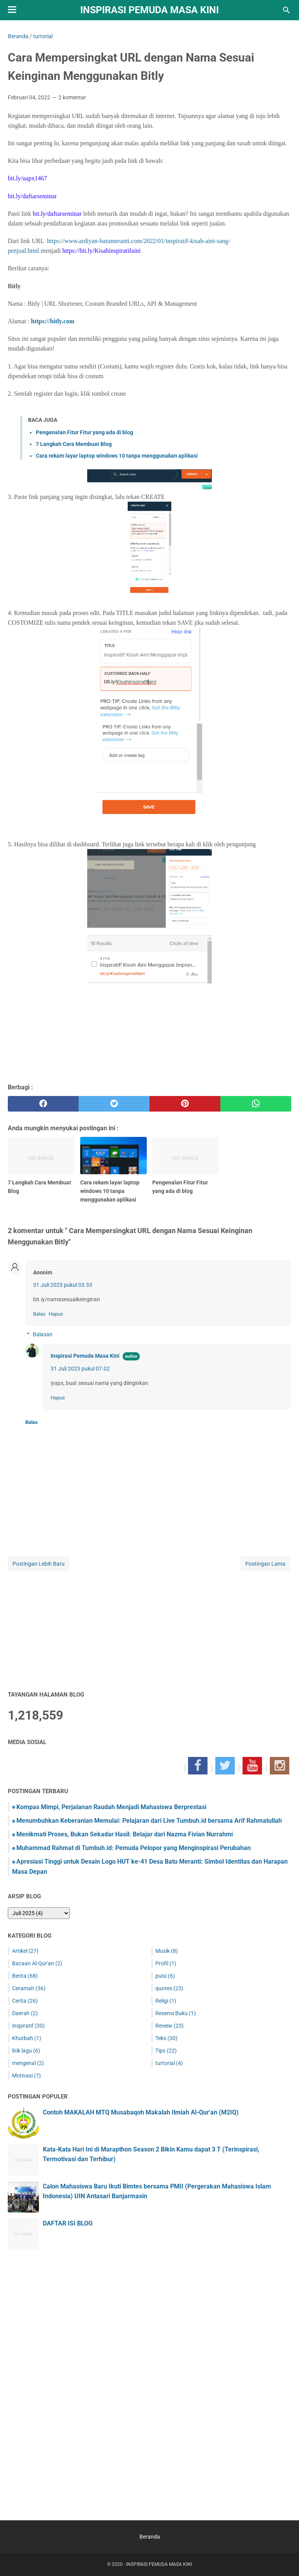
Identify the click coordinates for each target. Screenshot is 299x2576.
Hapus (56, 1314)
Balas (39, 1314)
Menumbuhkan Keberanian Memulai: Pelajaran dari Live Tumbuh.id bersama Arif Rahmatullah (149, 1820)
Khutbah (26, 2038)
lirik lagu (26, 2050)
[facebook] (43, 1104)
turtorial (169, 2063)
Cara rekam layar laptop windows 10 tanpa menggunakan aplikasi (117, 456)
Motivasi (26, 2075)
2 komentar (72, 97)
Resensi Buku (175, 2013)
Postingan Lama (265, 1564)
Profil (165, 1963)
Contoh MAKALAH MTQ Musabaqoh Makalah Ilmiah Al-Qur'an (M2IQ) (141, 2112)
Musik (166, 1951)
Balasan (43, 1334)
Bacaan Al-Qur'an (37, 1963)
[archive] (39, 1913)
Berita (25, 1976)
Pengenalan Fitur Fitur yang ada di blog (84, 432)
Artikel (25, 1951)
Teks (166, 2038)
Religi (165, 2001)
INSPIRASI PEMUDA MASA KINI (149, 10)
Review (169, 2026)
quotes (169, 1988)
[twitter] (114, 1104)
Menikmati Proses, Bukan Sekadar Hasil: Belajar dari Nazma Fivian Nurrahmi (124, 1834)
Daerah (25, 2013)
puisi (165, 1976)
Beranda (149, 2537)
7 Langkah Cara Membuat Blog (74, 444)
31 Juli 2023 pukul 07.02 (80, 1369)
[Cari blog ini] (286, 10)
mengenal (28, 2063)
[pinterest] (185, 1104)
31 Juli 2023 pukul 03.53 (62, 1285)
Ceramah (29, 1988)
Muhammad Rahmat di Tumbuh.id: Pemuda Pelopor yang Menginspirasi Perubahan (133, 1848)
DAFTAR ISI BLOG (68, 2223)
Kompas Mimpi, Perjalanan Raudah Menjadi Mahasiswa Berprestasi (111, 1807)
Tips (166, 2050)
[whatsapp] (255, 1104)
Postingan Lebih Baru (38, 1564)
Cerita (25, 2001)
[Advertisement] (149, 1627)
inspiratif (28, 2026)
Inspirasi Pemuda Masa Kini (85, 1356)
